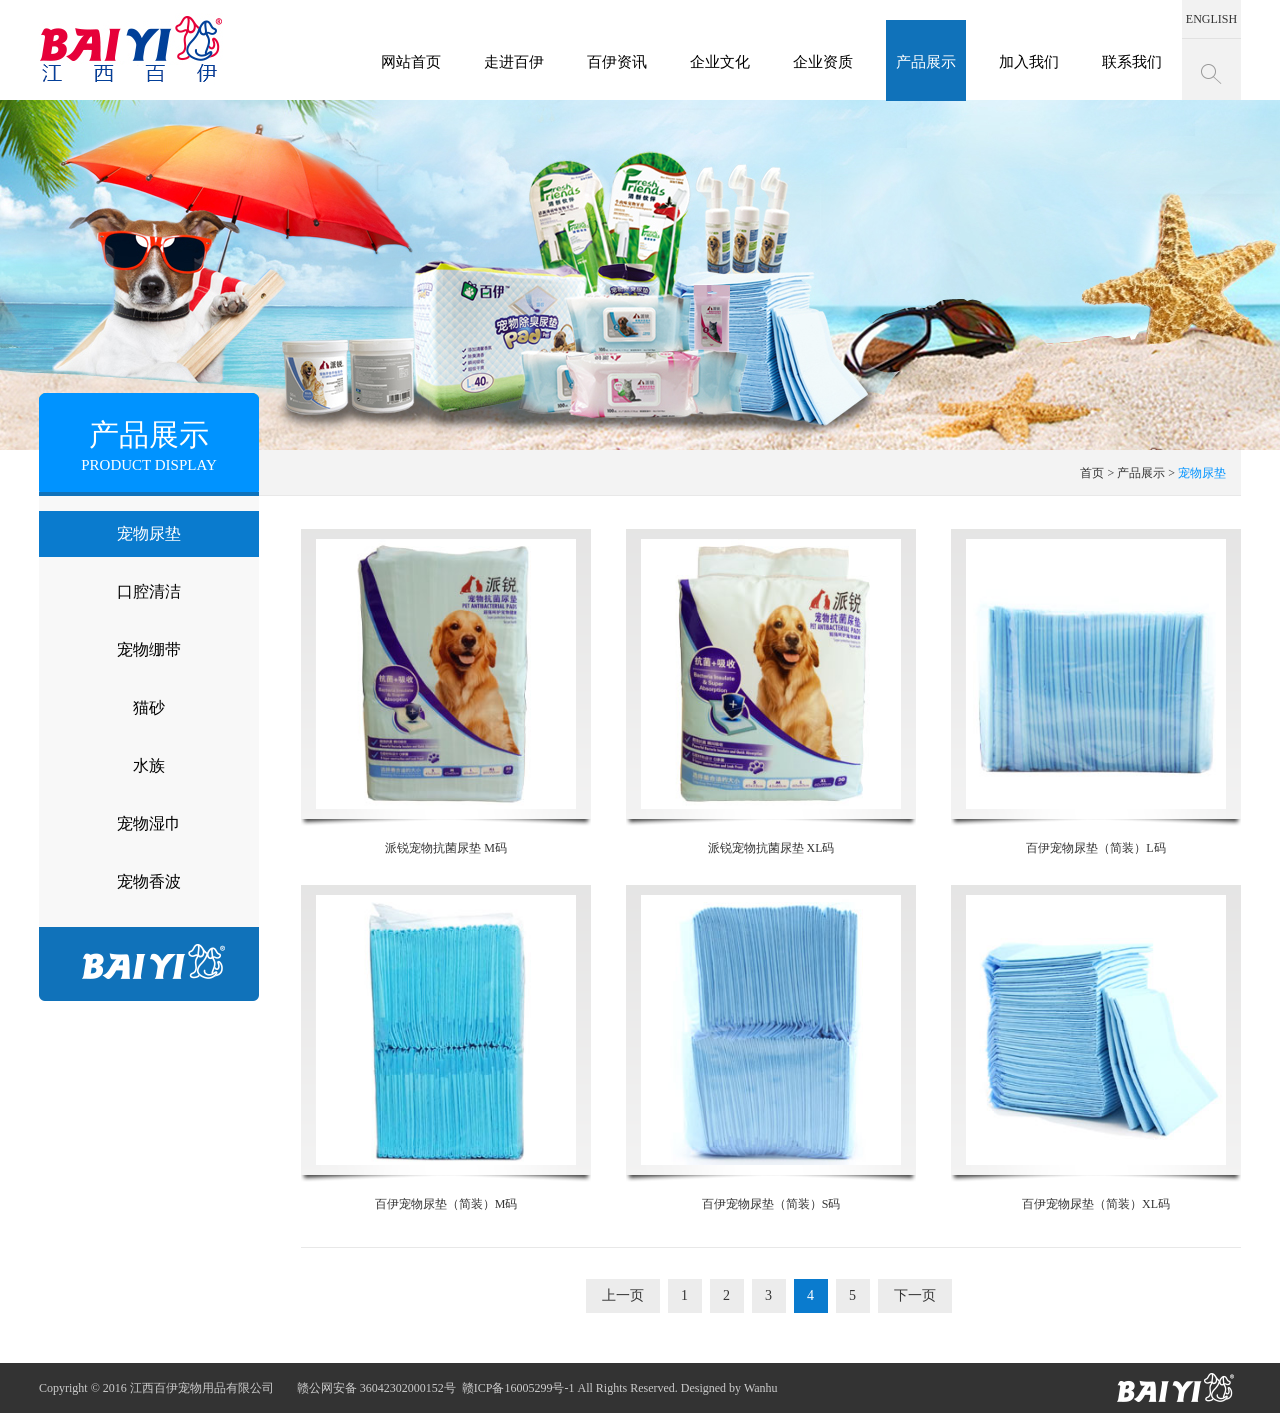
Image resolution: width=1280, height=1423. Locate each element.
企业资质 (823, 62)
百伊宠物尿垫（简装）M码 (446, 1048)
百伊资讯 (617, 62)
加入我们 (1029, 62)
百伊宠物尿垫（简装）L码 (1096, 692)
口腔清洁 (149, 591)
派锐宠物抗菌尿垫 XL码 (771, 692)
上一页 (623, 1295)
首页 (1092, 473)
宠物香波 (149, 881)
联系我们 (1132, 62)
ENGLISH (1211, 19)
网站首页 (411, 62)
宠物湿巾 (149, 823)
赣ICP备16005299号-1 (518, 1388)
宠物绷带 (149, 649)
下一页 (915, 1295)
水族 (149, 765)
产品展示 (926, 62)
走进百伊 (514, 62)
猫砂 (149, 707)
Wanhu (761, 1388)
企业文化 (720, 62)
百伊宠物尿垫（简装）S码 (771, 1048)
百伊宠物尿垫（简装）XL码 (1096, 1048)
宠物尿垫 (149, 533)
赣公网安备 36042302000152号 (376, 1388)
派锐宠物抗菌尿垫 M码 (446, 692)
